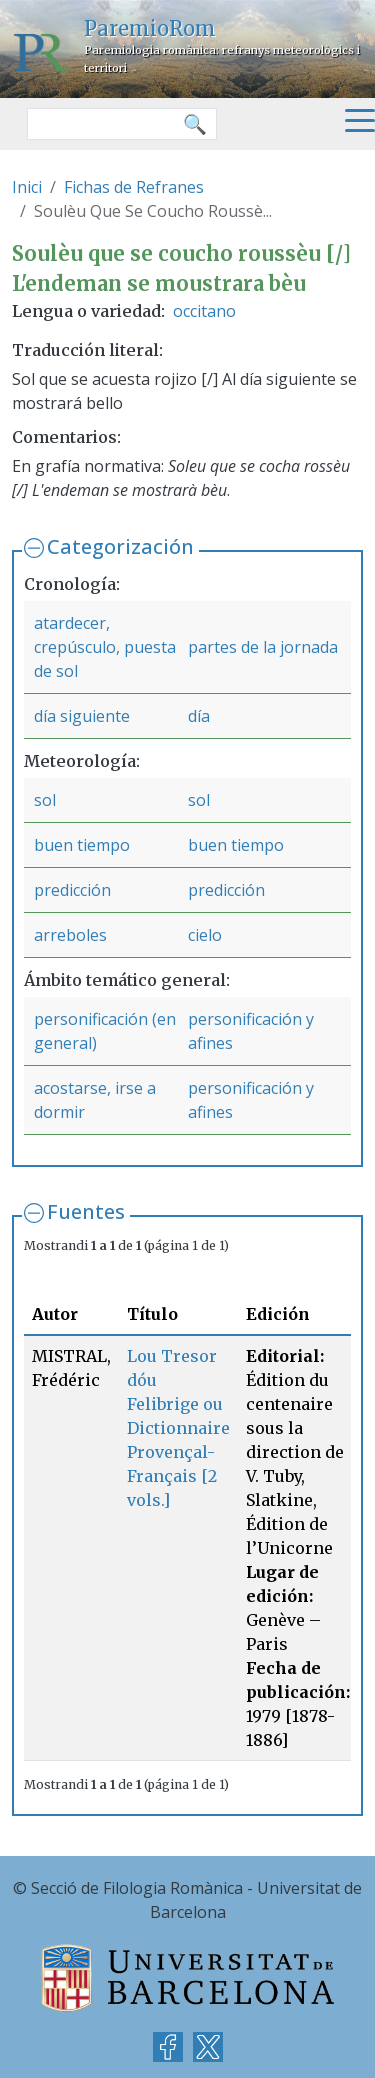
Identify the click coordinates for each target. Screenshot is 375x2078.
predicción (72, 890)
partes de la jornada (263, 647)
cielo (205, 935)
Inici (27, 187)
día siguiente (82, 716)
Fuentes (86, 1211)
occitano (204, 311)
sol (45, 800)
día (199, 716)
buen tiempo (82, 845)
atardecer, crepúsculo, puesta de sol (105, 647)
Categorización (120, 546)
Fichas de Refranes (134, 187)
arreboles (70, 935)
